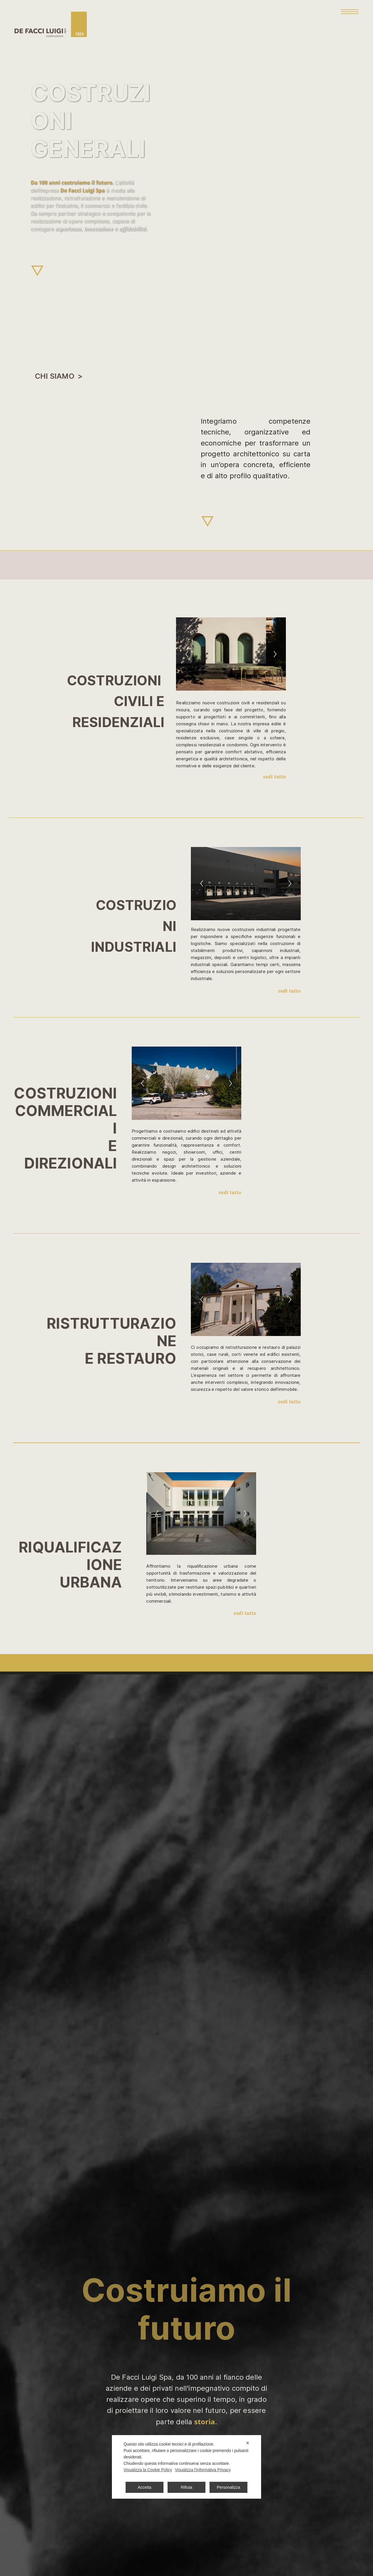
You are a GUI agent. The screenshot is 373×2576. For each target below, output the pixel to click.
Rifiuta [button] (186, 2487)
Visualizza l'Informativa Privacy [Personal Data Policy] (203, 2469)
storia (204, 2421)
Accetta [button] (145, 2487)
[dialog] (186, 2467)
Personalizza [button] (228, 2487)
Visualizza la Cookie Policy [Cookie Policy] (148, 2469)
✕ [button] (247, 2443)
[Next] (275, 654)
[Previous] (186, 654)
